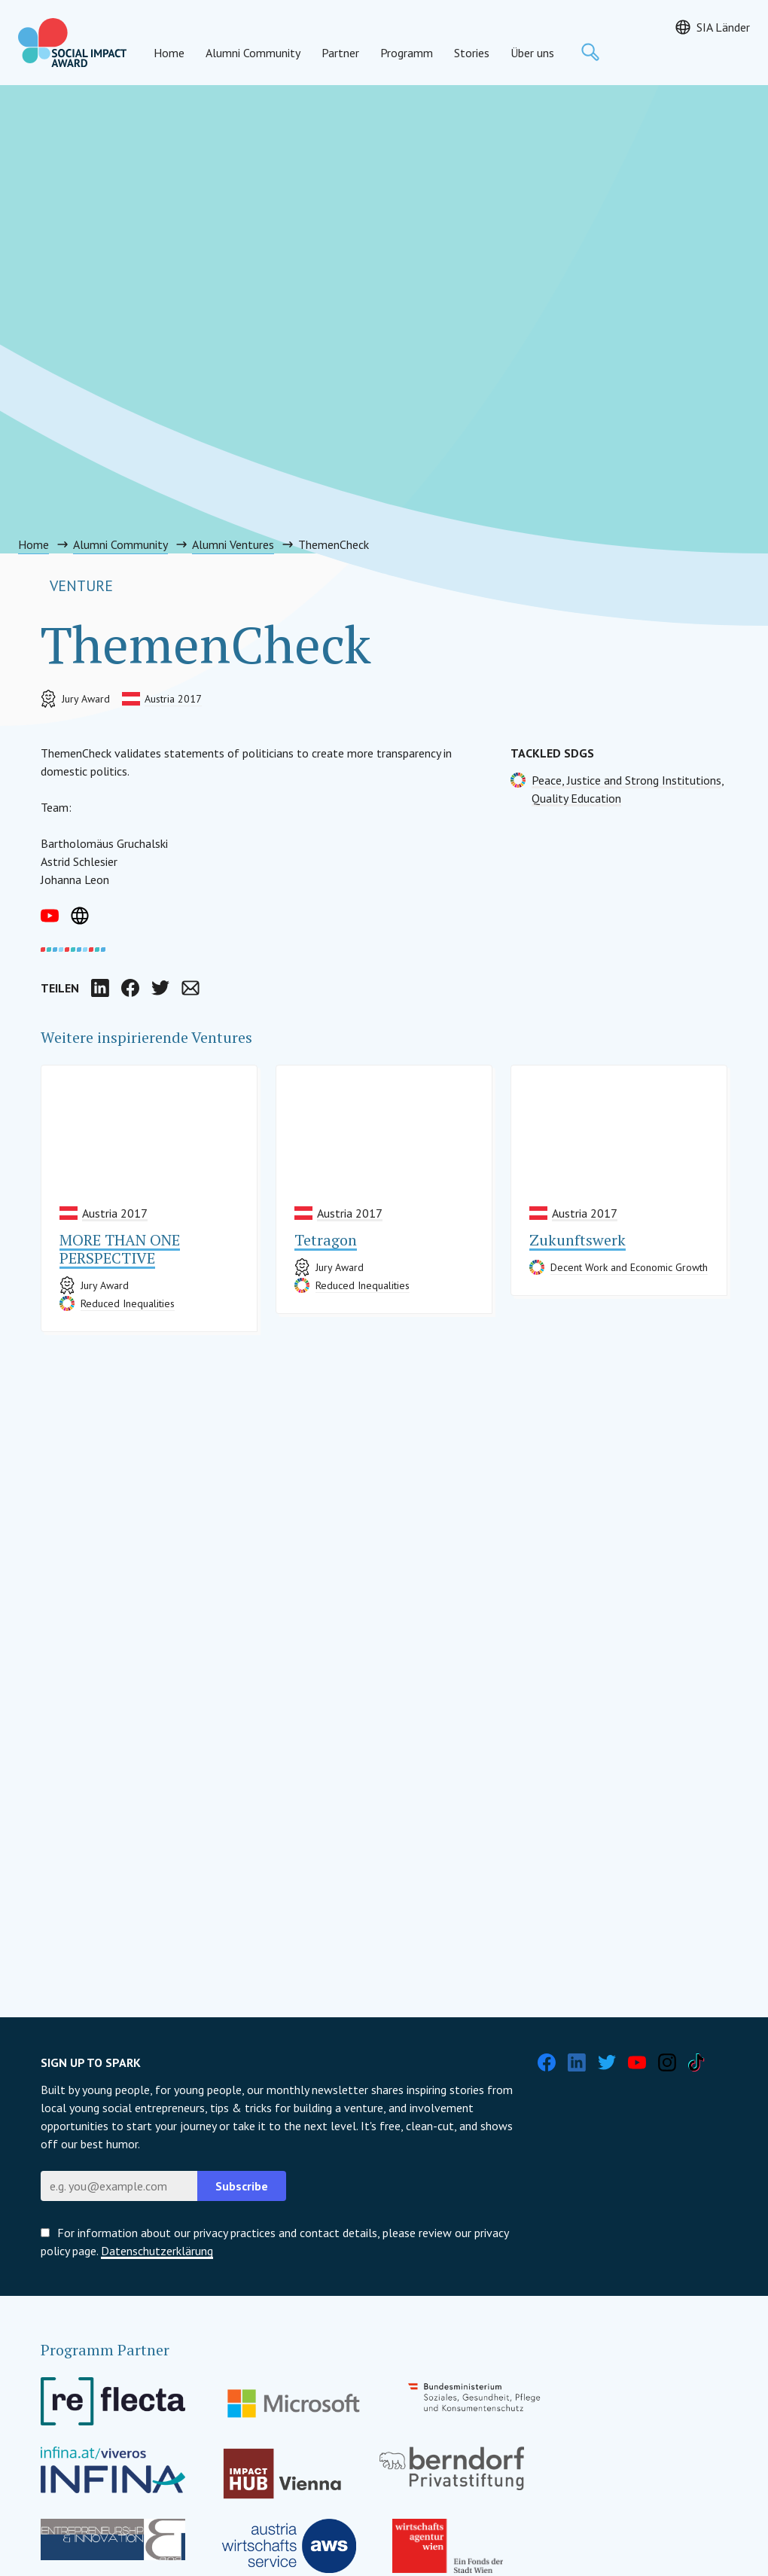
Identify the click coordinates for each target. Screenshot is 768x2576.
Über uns (532, 52)
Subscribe (241, 2185)
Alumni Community (253, 52)
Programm (406, 52)
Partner (340, 52)
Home (169, 52)
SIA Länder (723, 27)
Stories (471, 52)
